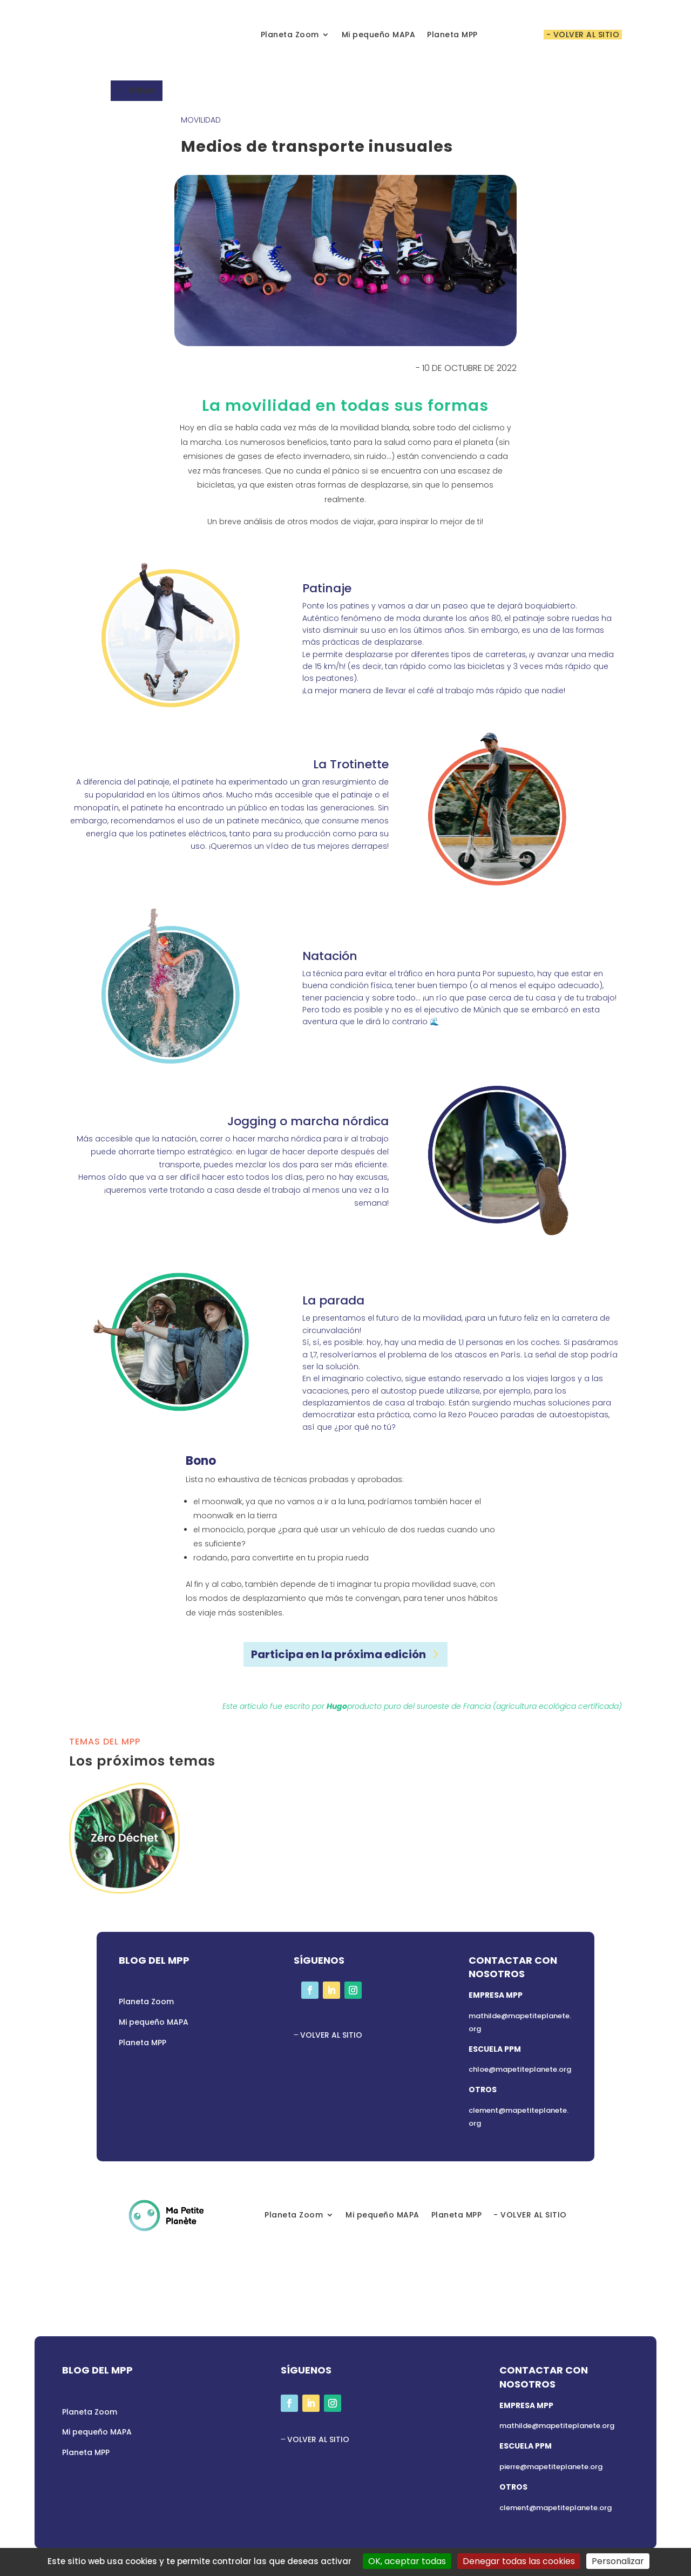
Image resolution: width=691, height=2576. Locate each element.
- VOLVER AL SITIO (583, 34)
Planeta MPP (452, 34)
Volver (142, 90)
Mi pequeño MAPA (379, 34)
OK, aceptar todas (407, 2561)
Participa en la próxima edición (338, 1654)
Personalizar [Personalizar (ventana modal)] (618, 2561)
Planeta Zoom (290, 34)
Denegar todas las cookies (519, 2561)
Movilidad (201, 119)
